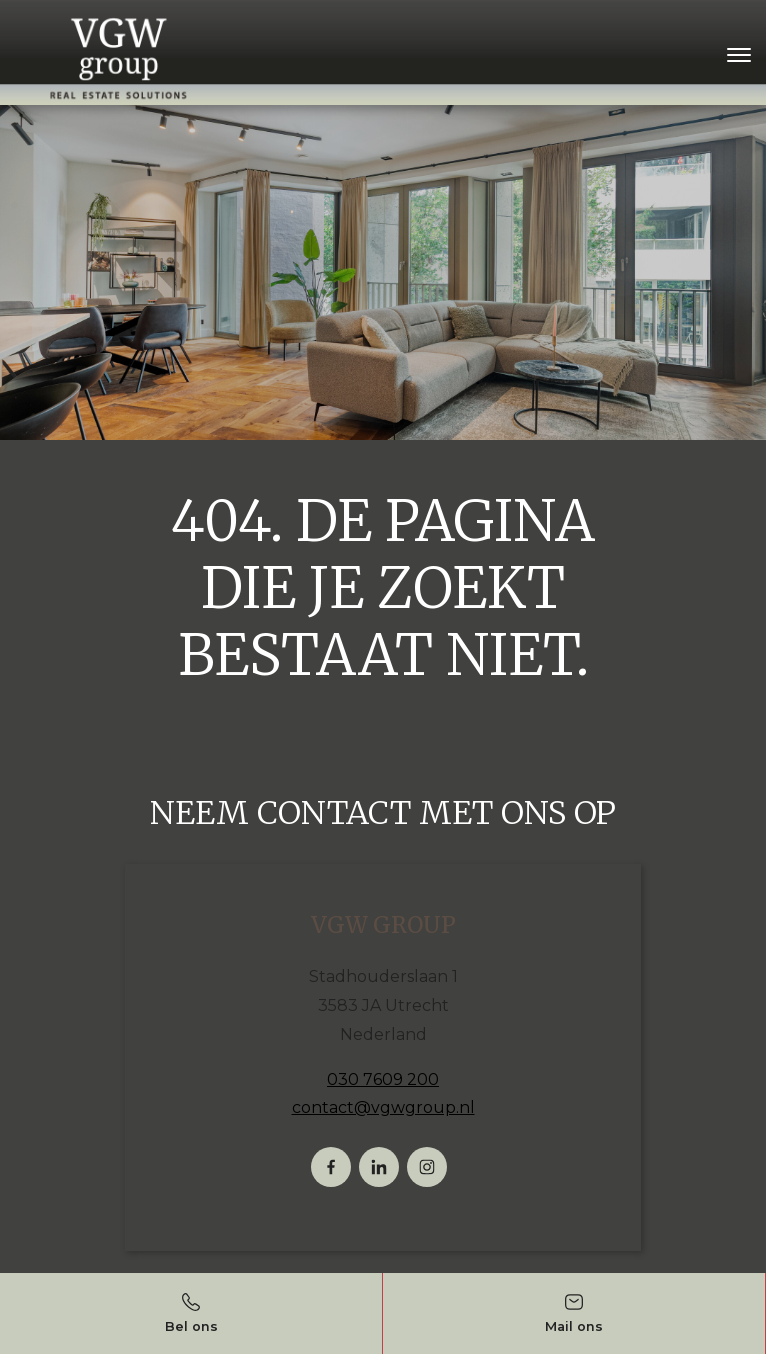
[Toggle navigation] (738, 55)
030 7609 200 (383, 1079)
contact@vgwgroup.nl (383, 1107)
